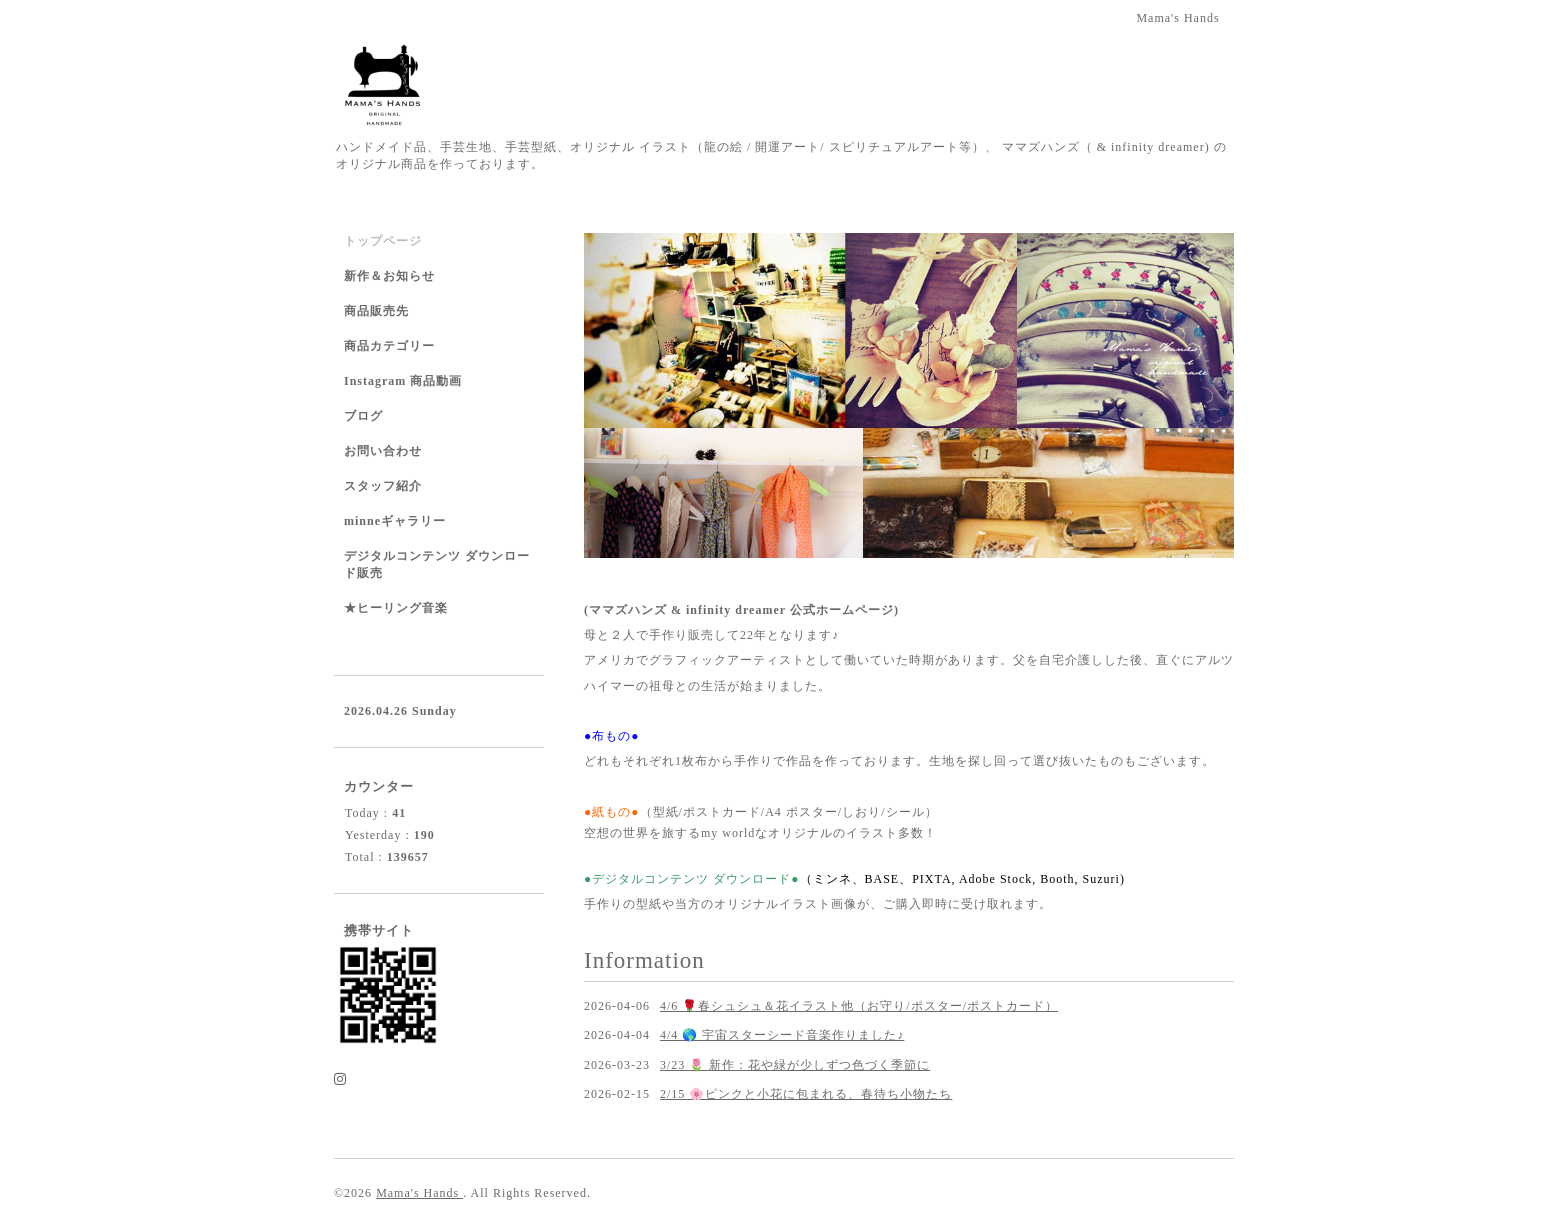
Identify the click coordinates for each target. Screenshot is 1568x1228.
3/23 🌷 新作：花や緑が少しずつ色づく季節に (795, 1065)
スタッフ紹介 (383, 486)
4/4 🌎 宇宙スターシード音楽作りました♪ (782, 1035)
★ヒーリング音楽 (396, 608)
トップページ (383, 241)
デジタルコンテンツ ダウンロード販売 (437, 564)
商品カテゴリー (389, 346)
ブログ (363, 416)
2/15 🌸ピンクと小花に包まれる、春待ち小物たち (806, 1094)
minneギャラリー (395, 521)
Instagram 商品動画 (403, 381)
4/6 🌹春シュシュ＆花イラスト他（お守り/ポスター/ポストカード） (859, 1006)
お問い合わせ (383, 451)
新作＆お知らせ (389, 276)
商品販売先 (376, 311)
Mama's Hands (419, 1193)
